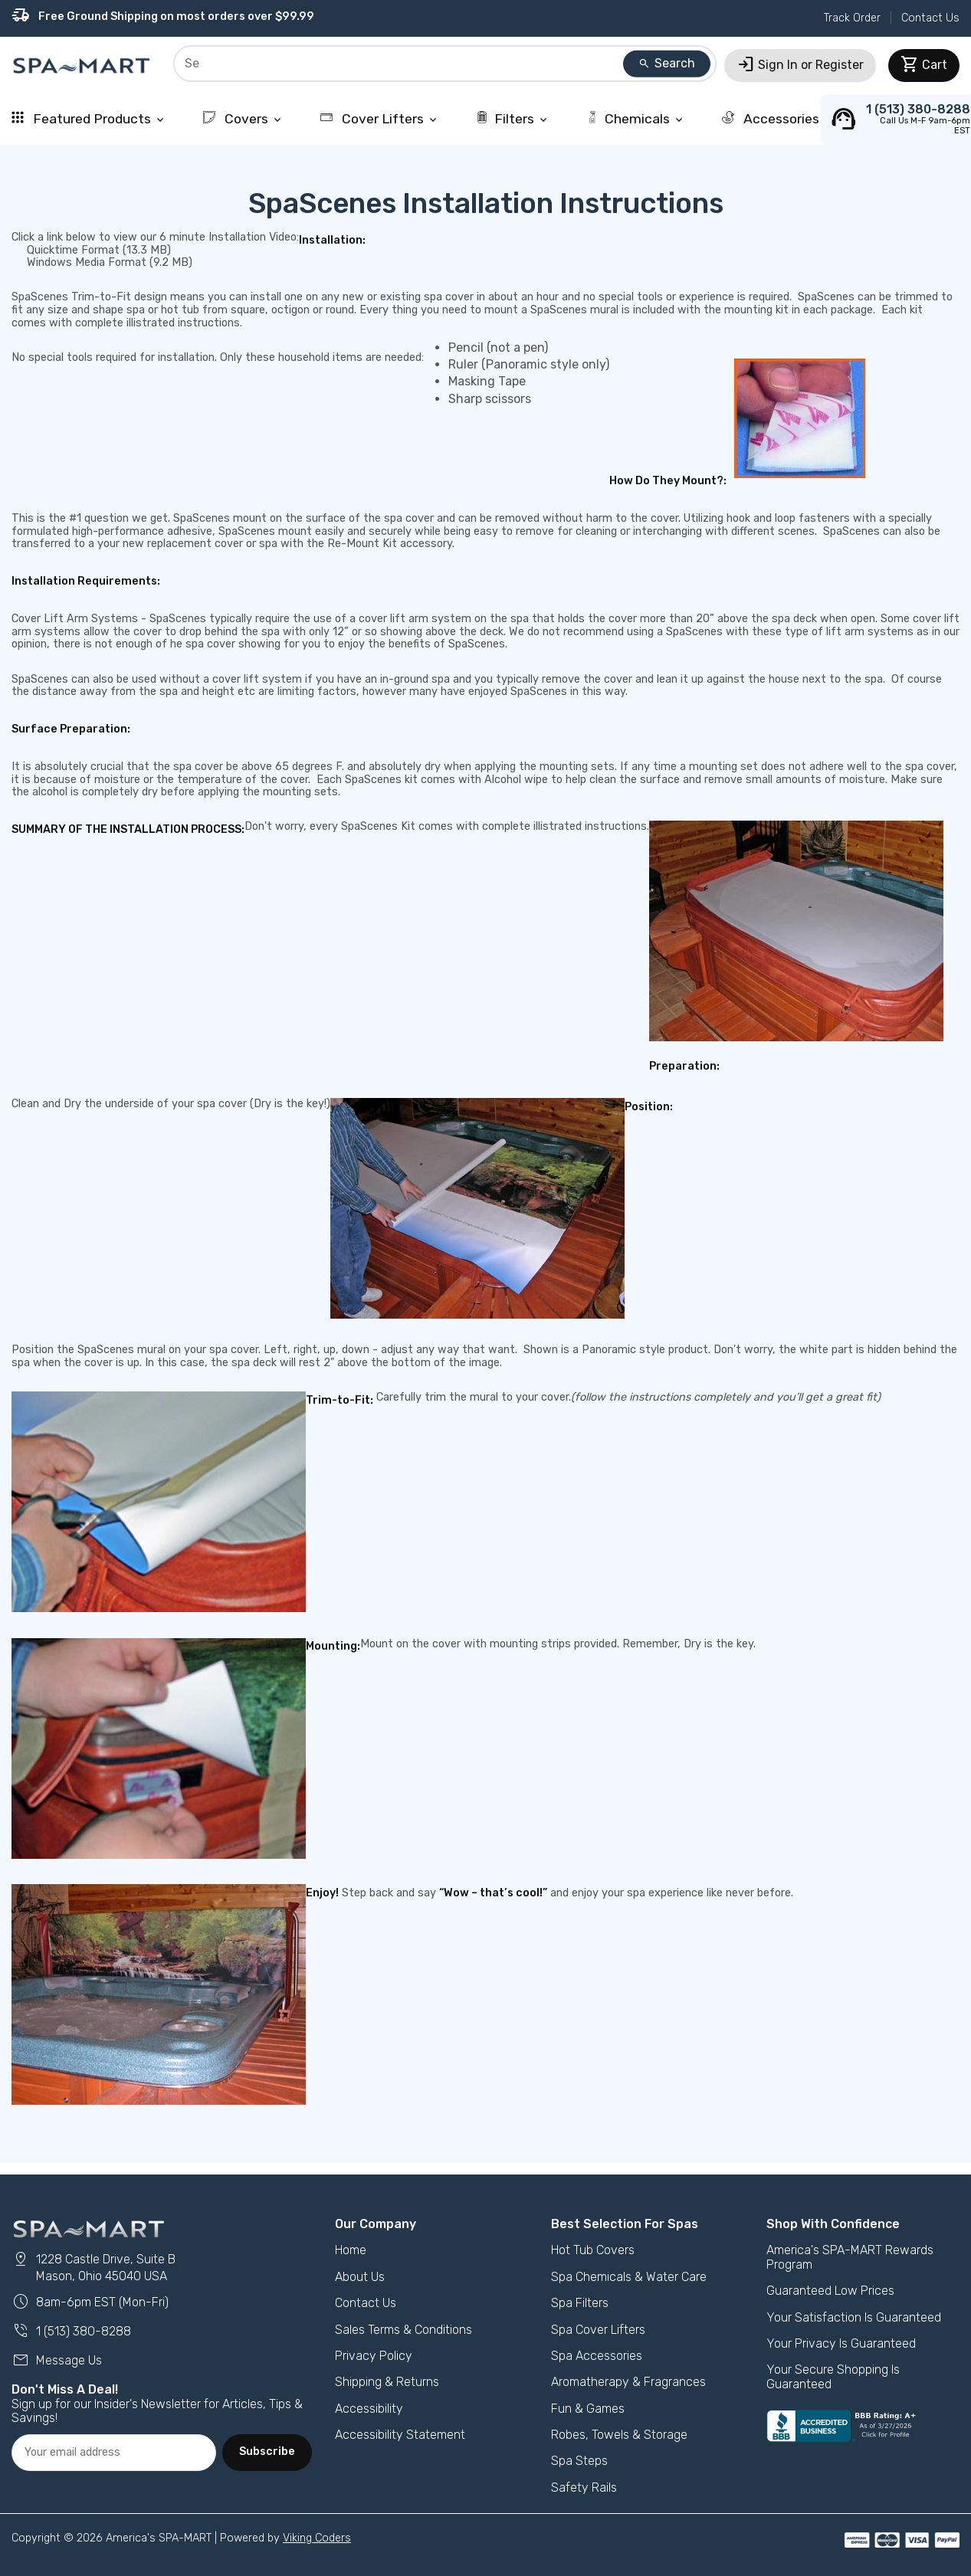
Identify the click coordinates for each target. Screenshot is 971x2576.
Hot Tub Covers (593, 2250)
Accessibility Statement (400, 2434)
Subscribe (267, 2451)
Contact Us (930, 18)
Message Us (56, 2360)
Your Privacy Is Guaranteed (841, 2343)
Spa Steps (579, 2460)
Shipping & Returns (387, 2381)
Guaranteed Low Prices (830, 2290)
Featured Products (88, 118)
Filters (512, 118)
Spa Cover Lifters (598, 2329)
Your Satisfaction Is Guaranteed (853, 2317)
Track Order (852, 18)
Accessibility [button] (369, 2408)
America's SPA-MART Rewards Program (849, 2257)
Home (350, 2250)
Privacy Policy (373, 2355)
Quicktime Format (73, 250)
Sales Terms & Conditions (403, 2329)
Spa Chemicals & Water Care (629, 2277)
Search (666, 63)
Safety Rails (584, 2487)
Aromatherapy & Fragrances (628, 2381)
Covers (243, 118)
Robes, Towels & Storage (619, 2434)
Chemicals (635, 118)
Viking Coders (317, 2538)
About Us (360, 2277)
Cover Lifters (379, 118)
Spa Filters (580, 2303)
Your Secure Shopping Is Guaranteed (833, 2376)
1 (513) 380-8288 (71, 2331)
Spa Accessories (596, 2355)
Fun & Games (588, 2408)
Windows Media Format (86, 262)
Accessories (778, 118)
